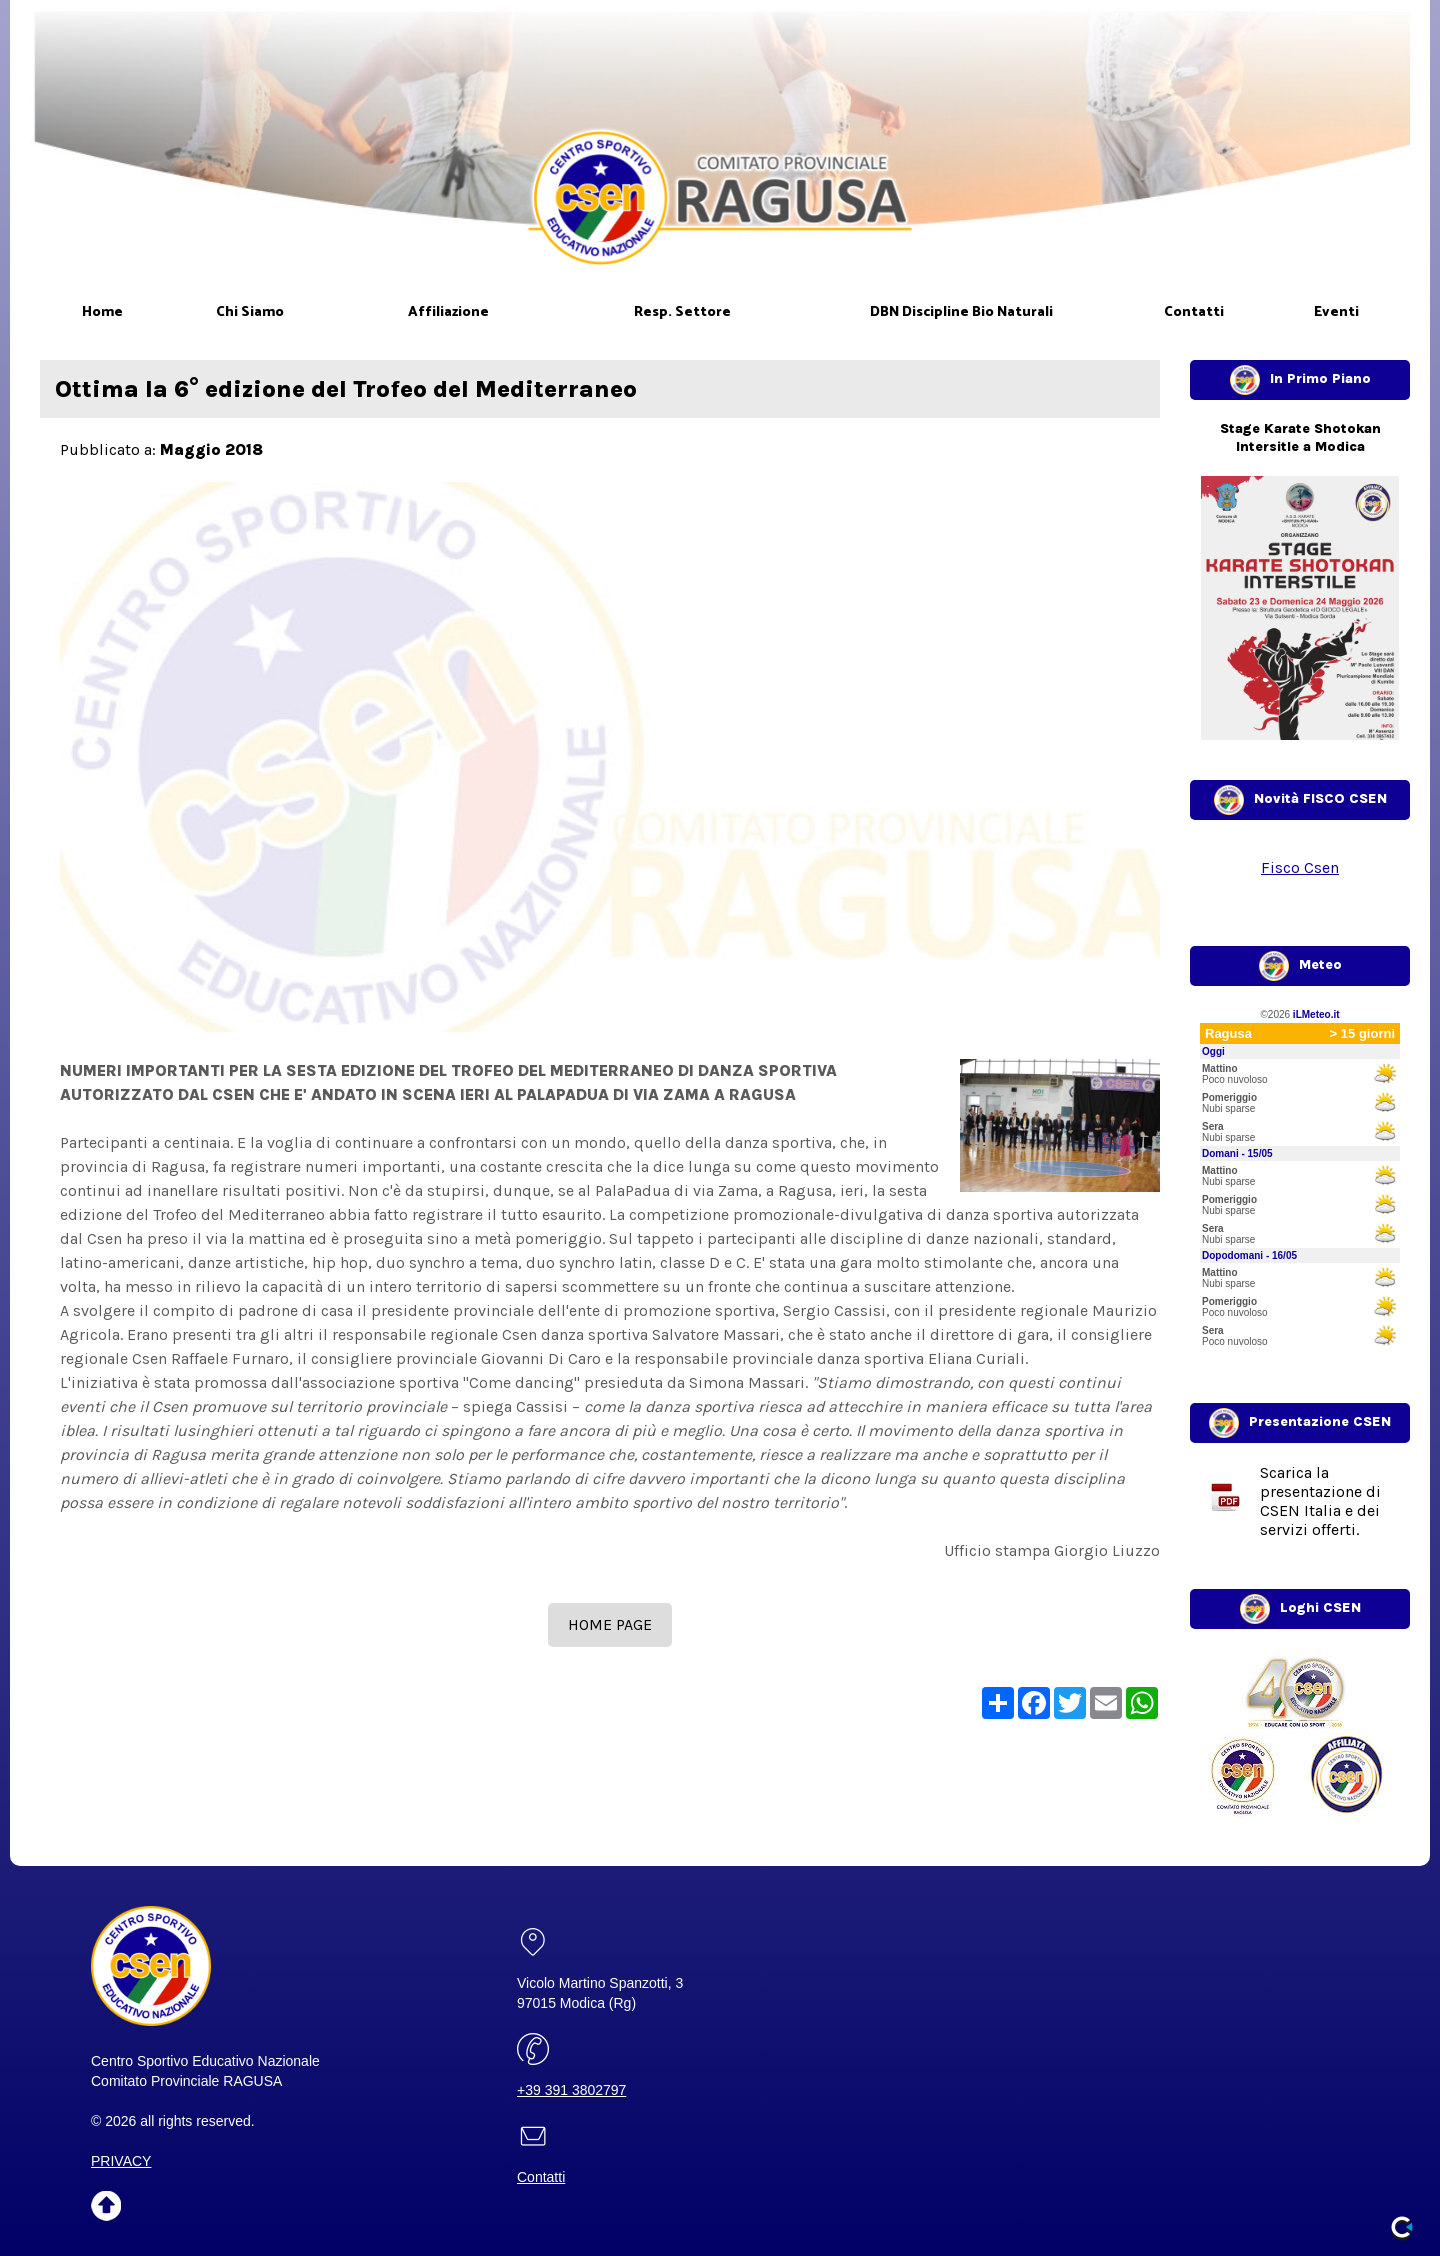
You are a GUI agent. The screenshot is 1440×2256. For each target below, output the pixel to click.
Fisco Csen (1300, 867)
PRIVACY (121, 2161)
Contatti (541, 2177)
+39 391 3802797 (571, 2090)
